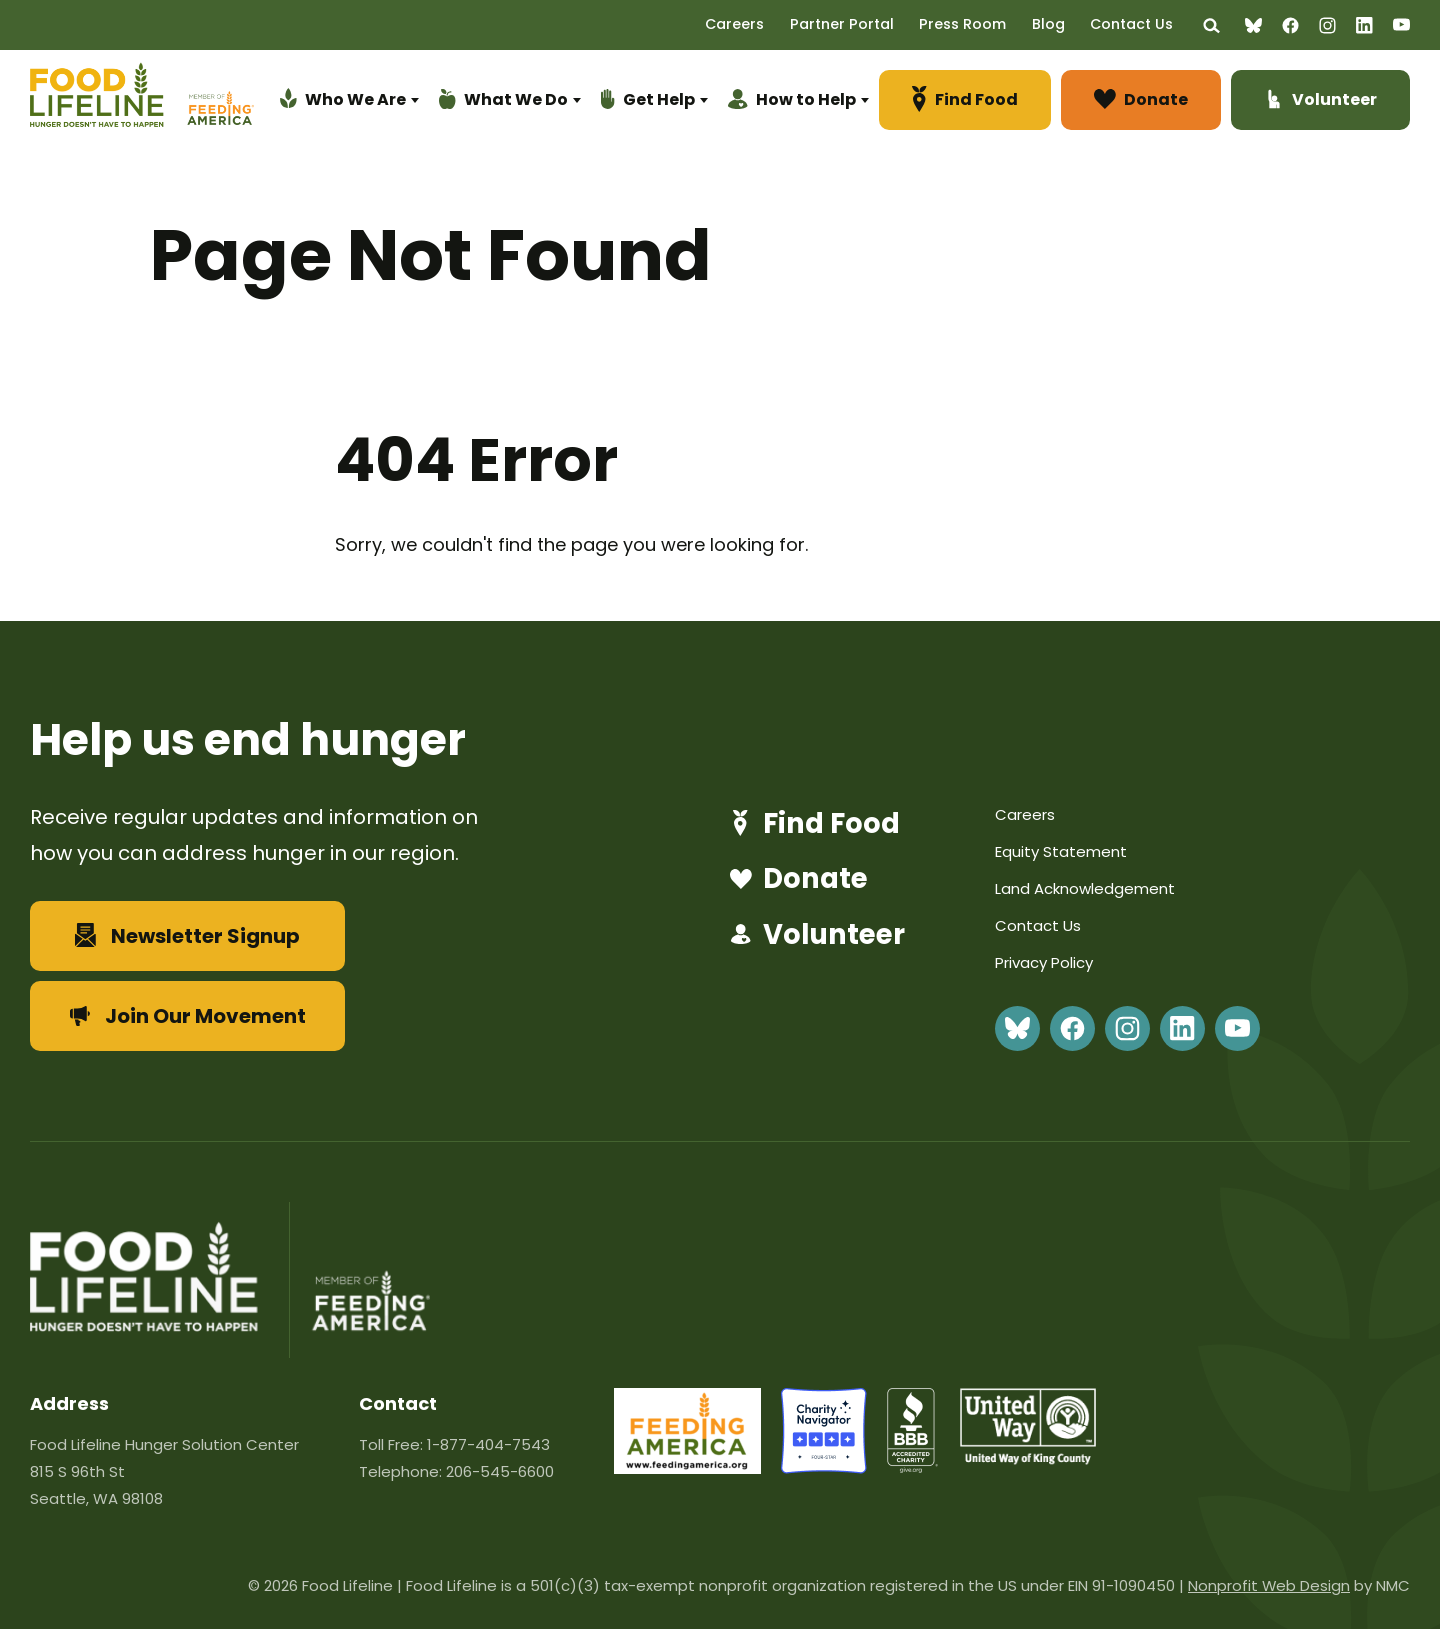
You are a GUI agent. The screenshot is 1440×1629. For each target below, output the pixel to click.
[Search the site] (1212, 25)
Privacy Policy (1044, 962)
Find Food (812, 824)
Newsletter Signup (187, 936)
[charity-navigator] (824, 1467)
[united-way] (1028, 1458)
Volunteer (814, 936)
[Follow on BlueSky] (1253, 25)
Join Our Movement (188, 1016)
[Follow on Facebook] (1290, 25)
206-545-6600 (500, 1471)
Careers (766, 24)
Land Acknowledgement (1085, 888)
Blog (1060, 24)
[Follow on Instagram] (1327, 25)
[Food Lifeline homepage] (106, 103)
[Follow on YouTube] (1401, 24)
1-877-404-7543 (488, 1444)
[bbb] (913, 1467)
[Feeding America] (218, 103)
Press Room (981, 24)
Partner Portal (867, 24)
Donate (795, 880)
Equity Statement (1061, 851)
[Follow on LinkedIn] (1364, 25)
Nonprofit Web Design (1268, 1585)
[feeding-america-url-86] (687, 1467)
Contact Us (1138, 24)
